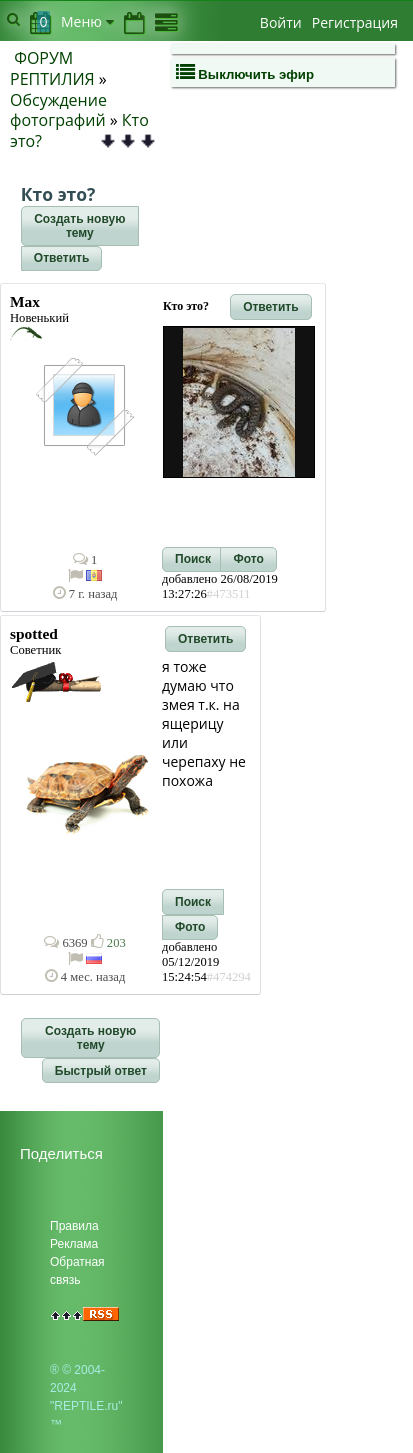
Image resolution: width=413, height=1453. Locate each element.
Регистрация (355, 22)
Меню (87, 21)
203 (108, 943)
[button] (80, 226)
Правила (74, 1226)
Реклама (74, 1244)
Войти (281, 22)
